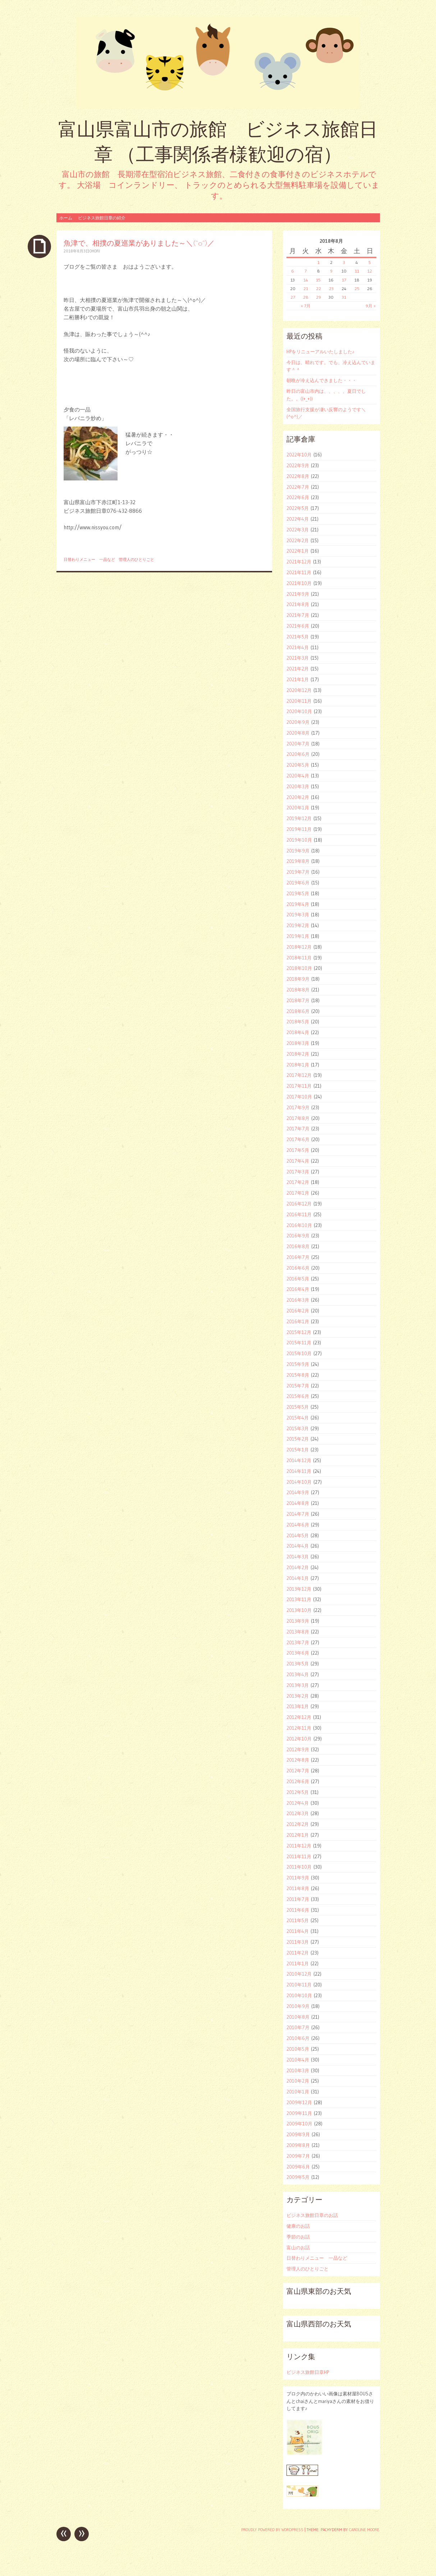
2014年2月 (297, 1567)
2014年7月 (297, 1514)
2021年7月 (297, 615)
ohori (95, 251)
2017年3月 (297, 1172)
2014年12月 (298, 1460)
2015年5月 (297, 1407)
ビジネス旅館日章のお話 (312, 2215)
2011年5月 (297, 1920)
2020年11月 (299, 701)
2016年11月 (299, 1214)
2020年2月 (297, 797)
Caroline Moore (364, 2529)
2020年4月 (297, 775)
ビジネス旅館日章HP (307, 2372)
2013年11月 (298, 1599)
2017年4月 (297, 1161)
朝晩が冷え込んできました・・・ (321, 380)
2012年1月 (297, 1835)
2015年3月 (297, 1428)
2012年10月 (299, 1739)
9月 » (371, 305)
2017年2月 (297, 1182)
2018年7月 (297, 1000)
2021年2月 (297, 668)
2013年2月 (297, 1696)
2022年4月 (297, 519)
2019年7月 (297, 872)
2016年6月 (297, 1268)
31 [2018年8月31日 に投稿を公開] (344, 297)
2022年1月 (297, 551)
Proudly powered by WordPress (272, 2529)
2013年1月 (297, 1706)
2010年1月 (297, 2091)
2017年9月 (297, 1107)
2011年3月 (297, 1942)
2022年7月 (297, 487)
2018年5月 (297, 1021)
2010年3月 (297, 2070)
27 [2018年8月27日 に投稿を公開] (292, 297)
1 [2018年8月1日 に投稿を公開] (318, 262)
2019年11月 (299, 829)
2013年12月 (298, 1589)
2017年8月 (297, 1118)
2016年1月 (297, 1321)
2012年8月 (297, 1760)
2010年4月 (297, 2060)
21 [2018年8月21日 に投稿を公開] (305, 288)
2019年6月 (297, 882)
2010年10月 (299, 1995)
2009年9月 (298, 2134)
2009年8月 (298, 2145)
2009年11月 (299, 2113)
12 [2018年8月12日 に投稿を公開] (369, 271)
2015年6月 (297, 1396)
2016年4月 (297, 1289)
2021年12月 (298, 561)
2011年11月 (298, 1856)
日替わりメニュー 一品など (89, 559)
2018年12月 (299, 947)
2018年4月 (297, 1032)
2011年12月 (298, 1846)
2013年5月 (297, 1663)
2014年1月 (297, 1578)
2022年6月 (297, 497)
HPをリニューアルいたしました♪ (320, 351)
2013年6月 (297, 1653)
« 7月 (306, 305)
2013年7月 (297, 1642)
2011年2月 (297, 1953)
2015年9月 (297, 1364)
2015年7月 (297, 1386)
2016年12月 (299, 1203)
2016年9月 (297, 1235)
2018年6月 (297, 1011)
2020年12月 (299, 690)
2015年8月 (297, 1375)
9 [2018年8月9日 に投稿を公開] (331, 271)
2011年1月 (297, 1963)
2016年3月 (297, 1300)
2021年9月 (297, 594)
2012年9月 (297, 1749)
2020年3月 (297, 786)
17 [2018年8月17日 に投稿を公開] (344, 280)
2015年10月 (299, 1353)
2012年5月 (297, 1792)
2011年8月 (297, 1888)
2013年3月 (297, 1685)
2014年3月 (297, 1556)
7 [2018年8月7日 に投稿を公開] (305, 271)
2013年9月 (297, 1621)
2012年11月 (298, 1728)
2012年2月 (297, 1824)
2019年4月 (297, 904)
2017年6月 (297, 1139)
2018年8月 (297, 989)
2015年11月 (298, 1342)
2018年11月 (299, 958)
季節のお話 (298, 2237)
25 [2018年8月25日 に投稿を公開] (356, 288)
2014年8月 (297, 1503)
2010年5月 (297, 2049)
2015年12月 (298, 1332)
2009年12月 (299, 2102)
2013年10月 (299, 1610)
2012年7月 (297, 1770)
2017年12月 (299, 1075)
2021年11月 (298, 572)
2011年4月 (297, 1931)
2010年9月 (297, 2006)
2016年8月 (297, 1246)
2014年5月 (297, 1535)
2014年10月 (299, 1482)
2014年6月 (297, 1525)
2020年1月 (297, 807)
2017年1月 (297, 1193)
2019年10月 (299, 840)
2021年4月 (297, 647)
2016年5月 (297, 1279)
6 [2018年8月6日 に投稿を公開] (292, 271)
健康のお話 (298, 2226)
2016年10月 (299, 1225)
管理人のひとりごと (136, 559)
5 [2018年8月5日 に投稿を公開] (369, 262)
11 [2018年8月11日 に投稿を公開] (357, 271)
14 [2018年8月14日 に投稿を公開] (305, 280)
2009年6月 (298, 2167)
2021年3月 (297, 658)
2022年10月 (299, 454)
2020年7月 (297, 744)
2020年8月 (297, 733)
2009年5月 (297, 2177)
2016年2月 (297, 1310)
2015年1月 (297, 1449)
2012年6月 (297, 1781)
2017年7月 (297, 1128)
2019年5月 (297, 893)
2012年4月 (297, 1803)
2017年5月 (297, 1150)
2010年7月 (297, 2027)
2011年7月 (297, 1899)
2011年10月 (299, 1867)
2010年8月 (297, 2017)
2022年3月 (297, 530)
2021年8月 (297, 604)
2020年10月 (299, 711)
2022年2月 (297, 540)
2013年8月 (297, 1632)
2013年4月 (297, 1674)
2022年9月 (297, 465)
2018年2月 (297, 1054)
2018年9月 (297, 979)
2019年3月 (297, 914)
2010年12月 (299, 1974)
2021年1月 (297, 679)
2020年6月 (297, 754)
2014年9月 (297, 1492)
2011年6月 (297, 1910)
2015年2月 (297, 1439)
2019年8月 (297, 861)
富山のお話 (298, 2247)
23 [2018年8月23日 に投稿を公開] (331, 288)
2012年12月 (298, 1717)
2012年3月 (297, 1813)
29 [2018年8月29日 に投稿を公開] (318, 297)
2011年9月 (297, 1877)
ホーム (65, 217)
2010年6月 (297, 2038)
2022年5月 (297, 508)
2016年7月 (297, 1257)
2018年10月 (299, 968)
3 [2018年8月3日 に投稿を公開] (344, 262)
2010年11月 (299, 1984)
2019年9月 (297, 851)
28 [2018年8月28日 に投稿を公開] (305, 297)
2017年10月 (299, 1096)
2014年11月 (298, 1471)
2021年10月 (299, 583)
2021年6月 (297, 626)
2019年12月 (299, 818)
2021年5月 (297, 637)
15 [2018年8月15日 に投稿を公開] (318, 280)
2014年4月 (297, 1546)
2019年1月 (297, 936)
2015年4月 (297, 1417)
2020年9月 (297, 722)
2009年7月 (298, 2156)
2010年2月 (297, 2081)
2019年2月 (297, 925)
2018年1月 (297, 1065)
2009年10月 (299, 2123)
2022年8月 (297, 476)
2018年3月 (297, 1043)
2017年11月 (299, 1086)
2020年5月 (297, 765)
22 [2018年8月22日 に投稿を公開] (318, 288)
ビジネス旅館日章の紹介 (101, 217)
